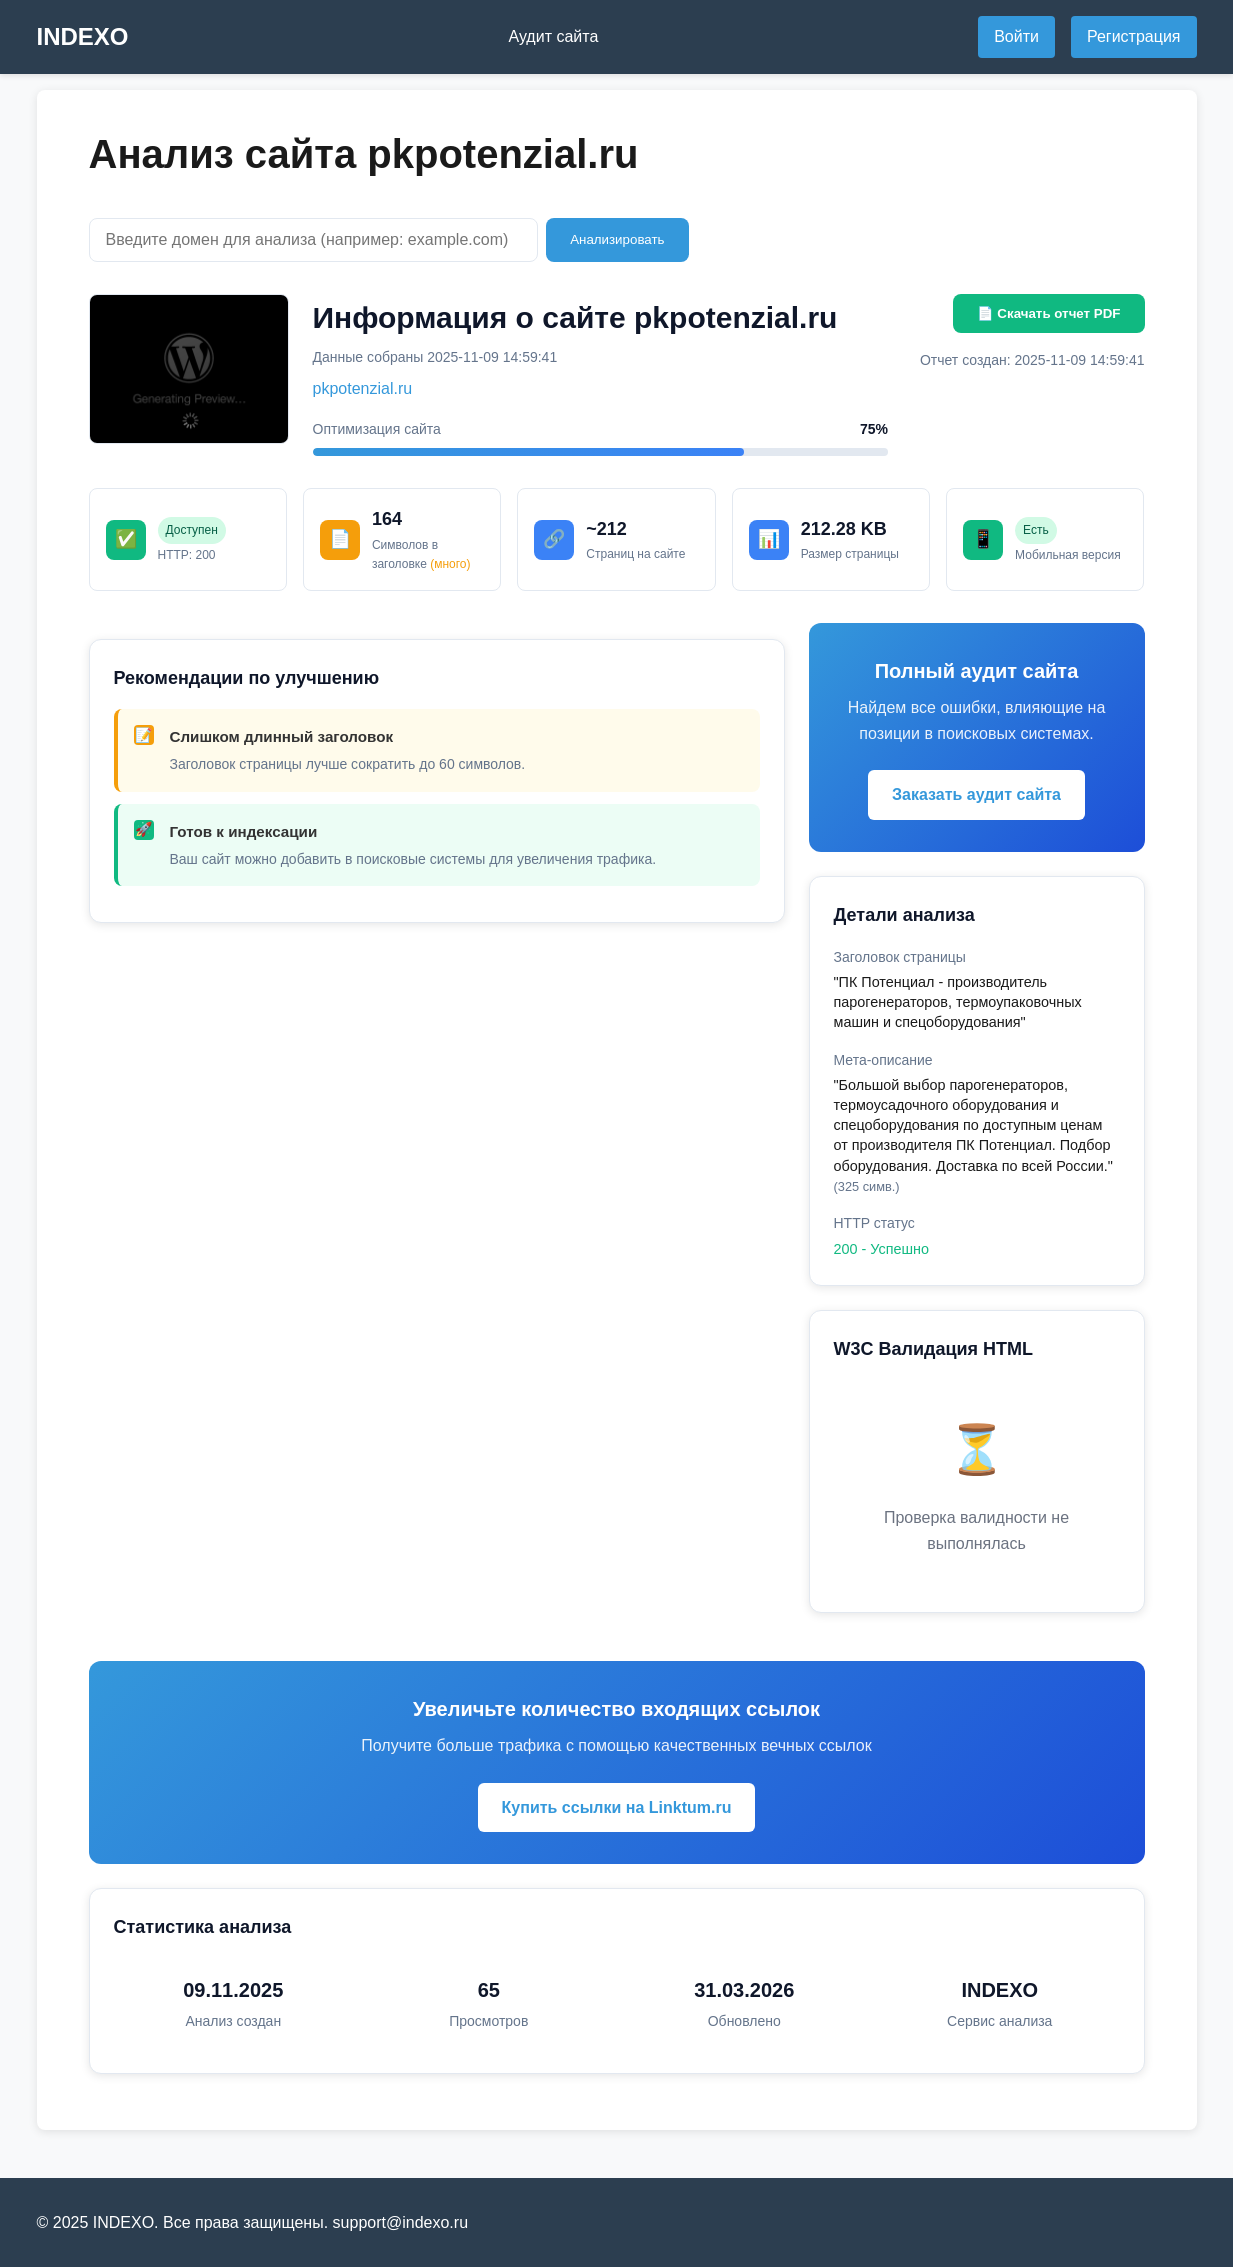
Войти (1016, 36)
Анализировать (617, 239)
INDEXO (83, 36)
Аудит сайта (553, 36)
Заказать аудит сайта (976, 794)
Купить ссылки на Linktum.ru (617, 1807)
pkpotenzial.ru (363, 388)
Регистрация (1134, 36)
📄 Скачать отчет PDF (1049, 313)
